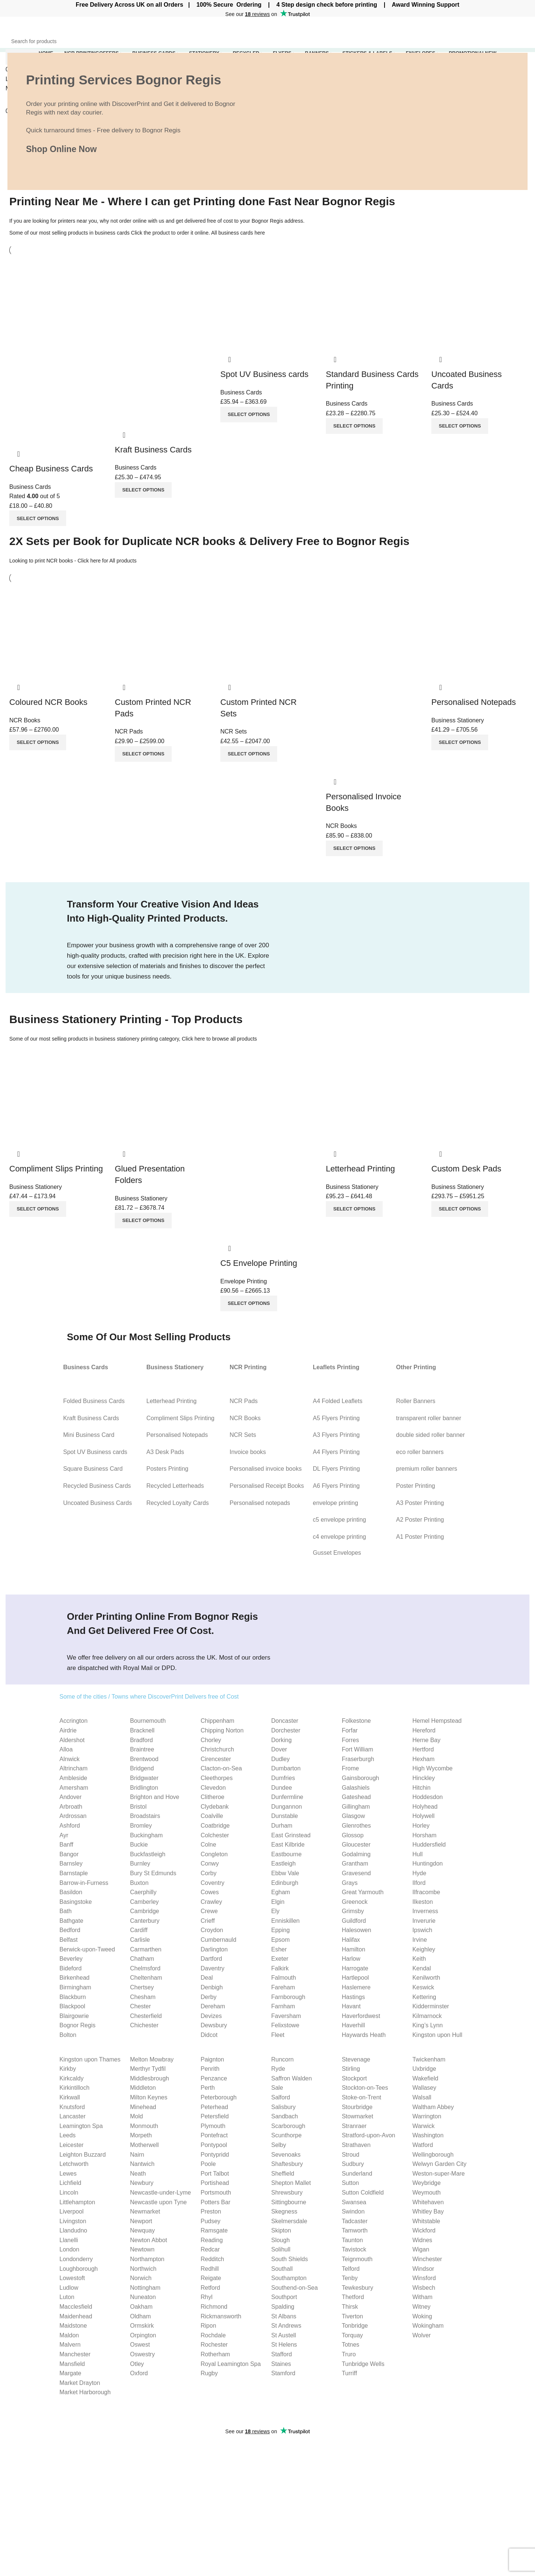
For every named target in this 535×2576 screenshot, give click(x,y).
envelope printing (335, 1503)
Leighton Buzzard (82, 2154)
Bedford (69, 1930)
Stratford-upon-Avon (368, 2135)
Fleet (278, 2035)
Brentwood (144, 1759)
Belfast (68, 1940)
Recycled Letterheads (175, 1486)
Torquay (352, 2335)
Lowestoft (72, 2278)
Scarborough (288, 2126)
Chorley (211, 1740)
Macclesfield (75, 2306)
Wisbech (423, 2288)
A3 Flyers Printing (336, 1435)
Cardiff (138, 1930)
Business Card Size (388, 2455)
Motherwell (144, 2145)
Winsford (424, 2278)
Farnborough (288, 1997)
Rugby (209, 2373)
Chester (140, 2006)
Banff (66, 1844)
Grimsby (353, 1911)
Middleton (143, 2088)
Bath (65, 1911)
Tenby (350, 2278)
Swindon (353, 2211)
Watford (422, 2145)
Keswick (423, 1987)
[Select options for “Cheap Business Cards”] (37, 518)
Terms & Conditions (477, 2497)
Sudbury (353, 2164)
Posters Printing (168, 1469)
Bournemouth (148, 1721)
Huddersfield (429, 1844)
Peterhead (214, 2107)
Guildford (354, 1921)
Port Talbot (215, 2173)
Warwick (423, 2126)
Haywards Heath (364, 2035)
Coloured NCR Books (48, 702)
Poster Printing (415, 1486)
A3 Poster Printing (420, 1503)
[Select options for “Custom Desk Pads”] (459, 1209)
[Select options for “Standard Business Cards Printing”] (354, 426)
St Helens (284, 2344)
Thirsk (350, 2306)
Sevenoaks (286, 2154)
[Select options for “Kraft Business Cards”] (143, 490)
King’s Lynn (427, 2025)
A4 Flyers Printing (336, 1452)
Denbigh (212, 1987)
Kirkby (67, 2069)
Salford (280, 2097)
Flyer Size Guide (384, 2471)
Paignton (212, 2059)
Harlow (351, 1959)
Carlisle (140, 1940)
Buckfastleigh (147, 1854)
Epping (280, 1930)
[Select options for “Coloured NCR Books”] (37, 742)
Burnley (140, 1863)
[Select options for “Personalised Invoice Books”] (354, 848)
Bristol (138, 1806)
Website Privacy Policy (481, 2455)
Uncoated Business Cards (97, 1503)
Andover (70, 1797)
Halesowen (356, 1930)
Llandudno (73, 2230)
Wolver (421, 2335)
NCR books (59, 561)
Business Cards (30, 487)
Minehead (143, 2107)
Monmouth (144, 2126)
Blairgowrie (74, 2016)
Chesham (142, 1997)
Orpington (143, 2335)
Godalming (356, 1854)
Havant (351, 2006)
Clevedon (213, 1787)
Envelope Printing (243, 1281)
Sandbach (284, 2116)
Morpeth (141, 2135)
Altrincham (73, 1768)
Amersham (73, 1787)
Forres (350, 1740)
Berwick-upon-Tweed (87, 1949)
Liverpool (71, 2211)
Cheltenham (146, 1977)
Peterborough (219, 2097)
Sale (277, 2088)
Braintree (142, 1749)
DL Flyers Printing (336, 1469)
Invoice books (248, 1452)
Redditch (212, 2259)
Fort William (357, 1749)
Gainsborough (360, 1778)
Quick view (18, 454)
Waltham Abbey (433, 2107)
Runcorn (282, 2059)
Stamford (283, 2373)
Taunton (352, 2240)
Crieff (208, 1921)
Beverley (70, 1959)
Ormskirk (142, 2325)
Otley (137, 2364)
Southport (284, 2297)
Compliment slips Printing (306, 2497)
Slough (280, 2240)
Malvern (70, 2344)
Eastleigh (283, 1863)
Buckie (139, 1844)
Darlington (214, 1949)
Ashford (69, 1825)
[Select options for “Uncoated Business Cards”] (459, 426)
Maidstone (73, 2325)
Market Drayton (79, 2383)
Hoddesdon (427, 1797)
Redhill (210, 2269)
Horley (420, 1825)
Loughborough (78, 2269)
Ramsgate (214, 2230)
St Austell (283, 2335)
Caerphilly (143, 1892)
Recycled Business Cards (97, 1486)
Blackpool (72, 2006)
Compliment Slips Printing (56, 1168)
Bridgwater (144, 1778)
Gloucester (356, 1844)
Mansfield (72, 2364)
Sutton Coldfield (363, 2192)
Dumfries (283, 1778)
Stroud (350, 2154)
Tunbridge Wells (363, 2364)
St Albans (283, 2316)
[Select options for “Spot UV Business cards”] (248, 414)
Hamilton (353, 1949)
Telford (351, 2269)
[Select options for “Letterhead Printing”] (354, 1209)
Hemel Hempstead (437, 1721)
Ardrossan (73, 1816)
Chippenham (217, 1721)
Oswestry (142, 2354)
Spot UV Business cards (264, 374)
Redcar (210, 2249)
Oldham (140, 2316)
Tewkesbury (357, 2288)
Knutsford (72, 2107)
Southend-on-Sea (294, 2288)
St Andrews (286, 2325)
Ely (275, 1911)
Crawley (211, 1902)
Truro (349, 2354)
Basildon (70, 1892)
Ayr (63, 1835)
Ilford (419, 1883)
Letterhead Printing (360, 1168)
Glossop (353, 1835)
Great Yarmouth (362, 1892)
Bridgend (142, 1768)
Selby (278, 2145)
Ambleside (73, 1778)
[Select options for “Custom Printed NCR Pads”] (143, 754)
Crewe (209, 1911)
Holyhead (425, 1806)
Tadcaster (354, 2221)
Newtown (142, 2249)
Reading (212, 2240)
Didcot (209, 2035)
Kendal (421, 1968)
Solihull (281, 2249)
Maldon (69, 2335)
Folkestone (356, 1721)
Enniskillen (285, 1921)
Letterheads (289, 2483)
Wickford (423, 2230)
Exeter (279, 1959)
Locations (286, 2539)
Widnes (422, 2240)
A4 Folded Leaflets (337, 1401)
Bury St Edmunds (153, 1873)
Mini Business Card (88, 1435)
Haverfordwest (361, 2016)
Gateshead (356, 1797)
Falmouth (283, 1977)
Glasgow (353, 1816)
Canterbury (144, 1921)
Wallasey (424, 2088)
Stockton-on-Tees (365, 2088)
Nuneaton (143, 2297)
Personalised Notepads (473, 702)
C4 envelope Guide (387, 2487)
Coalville (212, 1816)
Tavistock (354, 2249)
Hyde (419, 1873)
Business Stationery (457, 720)
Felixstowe (285, 2025)
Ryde (278, 2069)
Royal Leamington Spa (231, 2364)
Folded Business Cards (93, 1401)
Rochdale (213, 2335)
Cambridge (144, 1911)
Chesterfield (146, 2016)
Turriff (349, 2373)
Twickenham (428, 2059)
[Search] (267, 41)
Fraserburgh (358, 1759)
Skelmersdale (289, 2221)
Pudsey (210, 2221)
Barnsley (70, 1863)
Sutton (350, 2183)
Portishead (215, 2183)
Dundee (281, 1787)
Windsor (423, 2269)
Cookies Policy (470, 2469)
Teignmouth (357, 2259)
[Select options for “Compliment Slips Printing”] (37, 1209)
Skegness (284, 2211)
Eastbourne (286, 1854)
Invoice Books (291, 2469)
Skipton (281, 2230)
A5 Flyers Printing (336, 1418)
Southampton (289, 2278)
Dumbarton (286, 1768)
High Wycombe (432, 1768)
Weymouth (426, 2192)
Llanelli (68, 2240)
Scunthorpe (286, 2135)
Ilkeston (422, 1902)
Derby (209, 1997)
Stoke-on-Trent (361, 2097)
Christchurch (217, 1749)
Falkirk (280, 1968)
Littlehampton (77, 2202)
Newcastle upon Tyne (158, 2202)
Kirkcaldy (71, 2078)
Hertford (423, 1749)
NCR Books (24, 720)
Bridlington (144, 1787)
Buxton (139, 1883)
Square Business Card (93, 1469)
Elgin (278, 1902)
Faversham (286, 2016)
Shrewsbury (286, 2192)
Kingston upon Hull (437, 2035)
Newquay (142, 2230)
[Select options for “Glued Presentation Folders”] (143, 1220)
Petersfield (215, 2116)
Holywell (423, 1816)
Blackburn (72, 1997)
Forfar (350, 1730)
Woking (422, 2316)
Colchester (215, 1835)
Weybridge (426, 2183)
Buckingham (146, 1835)
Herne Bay (426, 1740)
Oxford (139, 2373)
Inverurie (423, 1921)
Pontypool (214, 2145)
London (69, 2249)
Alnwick (69, 1759)
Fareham (283, 1987)
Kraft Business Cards (153, 449)
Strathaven (356, 2145)
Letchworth (73, 2164)
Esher (279, 1949)
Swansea (354, 2202)
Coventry (212, 1883)
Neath (138, 2173)
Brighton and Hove (154, 1797)
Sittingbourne (288, 2202)
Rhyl (207, 2297)
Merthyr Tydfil (148, 2069)
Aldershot (72, 1740)
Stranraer (354, 2126)
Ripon (208, 2325)
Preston (211, 2211)
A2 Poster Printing (420, 1519)
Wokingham (428, 2325)
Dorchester (285, 1730)
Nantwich (142, 2164)
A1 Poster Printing (420, 1537)
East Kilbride (288, 1844)
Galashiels (356, 1787)
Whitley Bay (428, 2211)
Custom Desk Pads (466, 1168)
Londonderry (76, 2259)
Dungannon (286, 1806)
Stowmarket (357, 2116)
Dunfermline (287, 1797)
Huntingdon (427, 1863)
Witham (422, 2297)
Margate (70, 2373)
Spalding (282, 2306)
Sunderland (357, 2173)
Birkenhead (74, 1977)
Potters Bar (215, 2202)
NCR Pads (129, 731)
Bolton (67, 2035)
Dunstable (284, 1816)
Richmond (214, 2306)
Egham (280, 1892)
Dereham (213, 2006)
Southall (282, 2269)
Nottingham (145, 2288)
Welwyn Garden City (439, 2164)
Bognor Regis (77, 2025)
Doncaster (284, 1721)
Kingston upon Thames (89, 2059)
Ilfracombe (426, 1892)
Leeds (67, 2135)
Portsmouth (216, 2192)
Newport (141, 2221)
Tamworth (354, 2230)
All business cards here (238, 233)
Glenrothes (356, 1825)
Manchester (75, 2354)
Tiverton (352, 2316)
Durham (281, 1825)
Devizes (211, 2016)
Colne (208, 1844)
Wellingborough (433, 2154)
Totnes (350, 2344)
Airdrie (68, 1730)
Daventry (212, 1968)
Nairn (137, 2154)
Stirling (351, 2069)
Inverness (425, 1911)
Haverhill (353, 2025)
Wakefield (425, 2078)
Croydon (212, 1930)
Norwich (141, 2278)
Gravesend (356, 1873)
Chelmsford (145, 1968)
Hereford (423, 1730)
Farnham (283, 2006)
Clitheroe (212, 1797)
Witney (421, 2306)
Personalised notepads (260, 1503)
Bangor (69, 1854)
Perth (208, 2088)
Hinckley (423, 1778)
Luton (66, 2297)
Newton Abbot (148, 2240)
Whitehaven (428, 2202)
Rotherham (215, 2354)
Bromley (141, 1825)
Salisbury (283, 2107)
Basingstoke (75, 1902)
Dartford (211, 1959)
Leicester (71, 2145)
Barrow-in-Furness (83, 1883)
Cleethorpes (217, 1778)
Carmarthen (145, 1949)
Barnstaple (73, 1873)
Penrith (210, 2069)
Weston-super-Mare (438, 2173)
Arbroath (70, 1806)
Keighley (423, 1949)
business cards (112, 233)
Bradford (141, 1740)
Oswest (140, 2344)
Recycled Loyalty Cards (177, 1503)
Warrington (426, 2116)
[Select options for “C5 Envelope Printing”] (248, 1303)
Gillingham (356, 1806)
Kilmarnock (427, 2016)
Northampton (147, 2259)
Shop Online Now (61, 149)
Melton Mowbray (152, 2059)
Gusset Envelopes (337, 1553)
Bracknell (142, 1730)
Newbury (141, 2183)
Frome (350, 1768)
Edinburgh (284, 1883)
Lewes (68, 2173)
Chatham (142, 1959)
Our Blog (463, 2483)
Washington (428, 2135)
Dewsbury (214, 2025)
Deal (207, 1977)
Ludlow (68, 2288)
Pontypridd (215, 2154)
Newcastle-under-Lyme (160, 2192)
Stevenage (356, 2059)
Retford (210, 2288)
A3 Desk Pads (165, 1452)
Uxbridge (424, 2069)
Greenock (354, 1902)
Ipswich (422, 1930)
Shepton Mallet (291, 2183)
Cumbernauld (218, 1940)
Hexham (423, 1759)
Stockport (354, 2078)
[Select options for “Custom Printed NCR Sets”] (248, 754)
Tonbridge (355, 2325)
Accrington (73, 1721)
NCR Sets (233, 731)
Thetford (353, 2297)
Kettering (424, 1997)
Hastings (353, 1997)
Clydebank (215, 1806)
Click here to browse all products (219, 1039)
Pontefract (214, 2135)
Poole (208, 2164)
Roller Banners (415, 1401)
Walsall (421, 2097)
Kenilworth (426, 1977)
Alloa (66, 1749)
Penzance (214, 2078)
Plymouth (213, 2126)
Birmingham (75, 1987)
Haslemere (356, 1987)
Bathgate (71, 1921)
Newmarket (145, 2211)
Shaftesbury (287, 2164)
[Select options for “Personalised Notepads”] (459, 742)
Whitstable (426, 2221)
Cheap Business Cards (51, 468)
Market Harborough (85, 2392)
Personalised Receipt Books (267, 1486)
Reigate (211, 2278)
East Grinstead (291, 1835)
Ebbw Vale (285, 1873)
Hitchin (421, 1787)
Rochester (214, 2344)
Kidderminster (430, 2006)
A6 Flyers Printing (336, 1486)
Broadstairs (145, 1816)
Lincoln (68, 2192)
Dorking (281, 1740)
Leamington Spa (81, 2126)
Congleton (214, 1854)
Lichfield (70, 2183)
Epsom (280, 1940)
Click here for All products (107, 561)
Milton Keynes (149, 2097)
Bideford (70, 1968)
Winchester (427, 2259)
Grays (350, 1883)
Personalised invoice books (266, 1469)
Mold (136, 2116)
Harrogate (355, 1968)
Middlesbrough (149, 2078)
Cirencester (216, 1759)
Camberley (144, 1902)
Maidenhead (75, 2316)
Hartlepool (355, 1977)
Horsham (424, 1835)
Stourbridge (357, 2107)
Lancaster (72, 2116)
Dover (279, 1749)
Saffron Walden (291, 2078)
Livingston (72, 2221)
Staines (281, 2364)
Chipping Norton (222, 1730)
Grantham (355, 1863)
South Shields (289, 2259)
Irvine (419, 1940)
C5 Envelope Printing (258, 1263)
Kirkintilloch (74, 2088)
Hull (417, 1854)
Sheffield (282, 2173)
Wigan (420, 2249)
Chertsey (142, 1987)
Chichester (144, 2025)
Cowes (210, 1892)
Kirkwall (69, 2097)
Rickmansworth (221, 2316)
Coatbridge (215, 1825)
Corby (209, 1873)
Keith (419, 1959)
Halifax (351, 1940)
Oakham (141, 2306)
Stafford (281, 2354)
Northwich (143, 2269)
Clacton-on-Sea (221, 1768)
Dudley (280, 1759)
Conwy (210, 1863)
